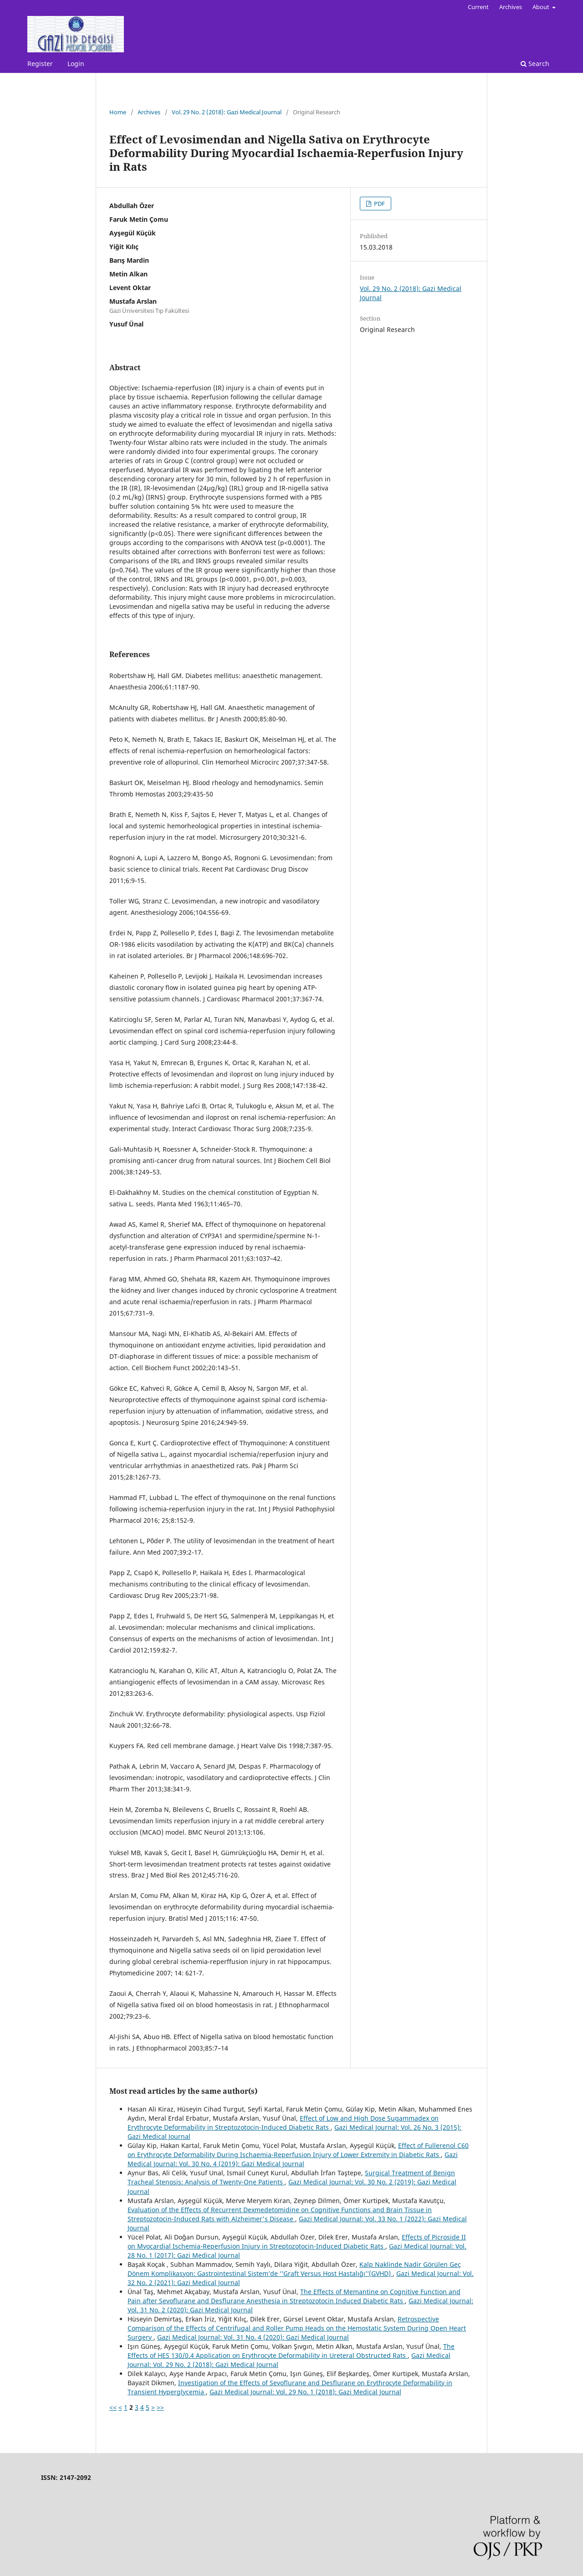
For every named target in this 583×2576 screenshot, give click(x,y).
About (541, 7)
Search (535, 63)
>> (160, 2407)
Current (478, 7)
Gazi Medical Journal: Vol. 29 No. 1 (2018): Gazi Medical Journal (305, 2391)
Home (117, 112)
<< (113, 2407)
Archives (510, 7)
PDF (379, 203)
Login (75, 63)
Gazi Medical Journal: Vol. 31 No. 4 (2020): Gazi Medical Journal (253, 2337)
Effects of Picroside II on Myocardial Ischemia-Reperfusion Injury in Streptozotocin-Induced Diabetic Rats (297, 2241)
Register (40, 63)
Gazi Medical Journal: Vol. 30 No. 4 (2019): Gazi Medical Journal (293, 2159)
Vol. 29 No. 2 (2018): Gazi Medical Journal (226, 112)
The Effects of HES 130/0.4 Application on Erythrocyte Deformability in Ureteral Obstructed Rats (291, 2351)
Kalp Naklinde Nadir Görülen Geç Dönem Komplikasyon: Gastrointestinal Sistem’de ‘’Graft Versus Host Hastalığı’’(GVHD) (294, 2269)
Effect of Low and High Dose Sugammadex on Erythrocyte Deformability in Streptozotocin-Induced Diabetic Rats (283, 2123)
